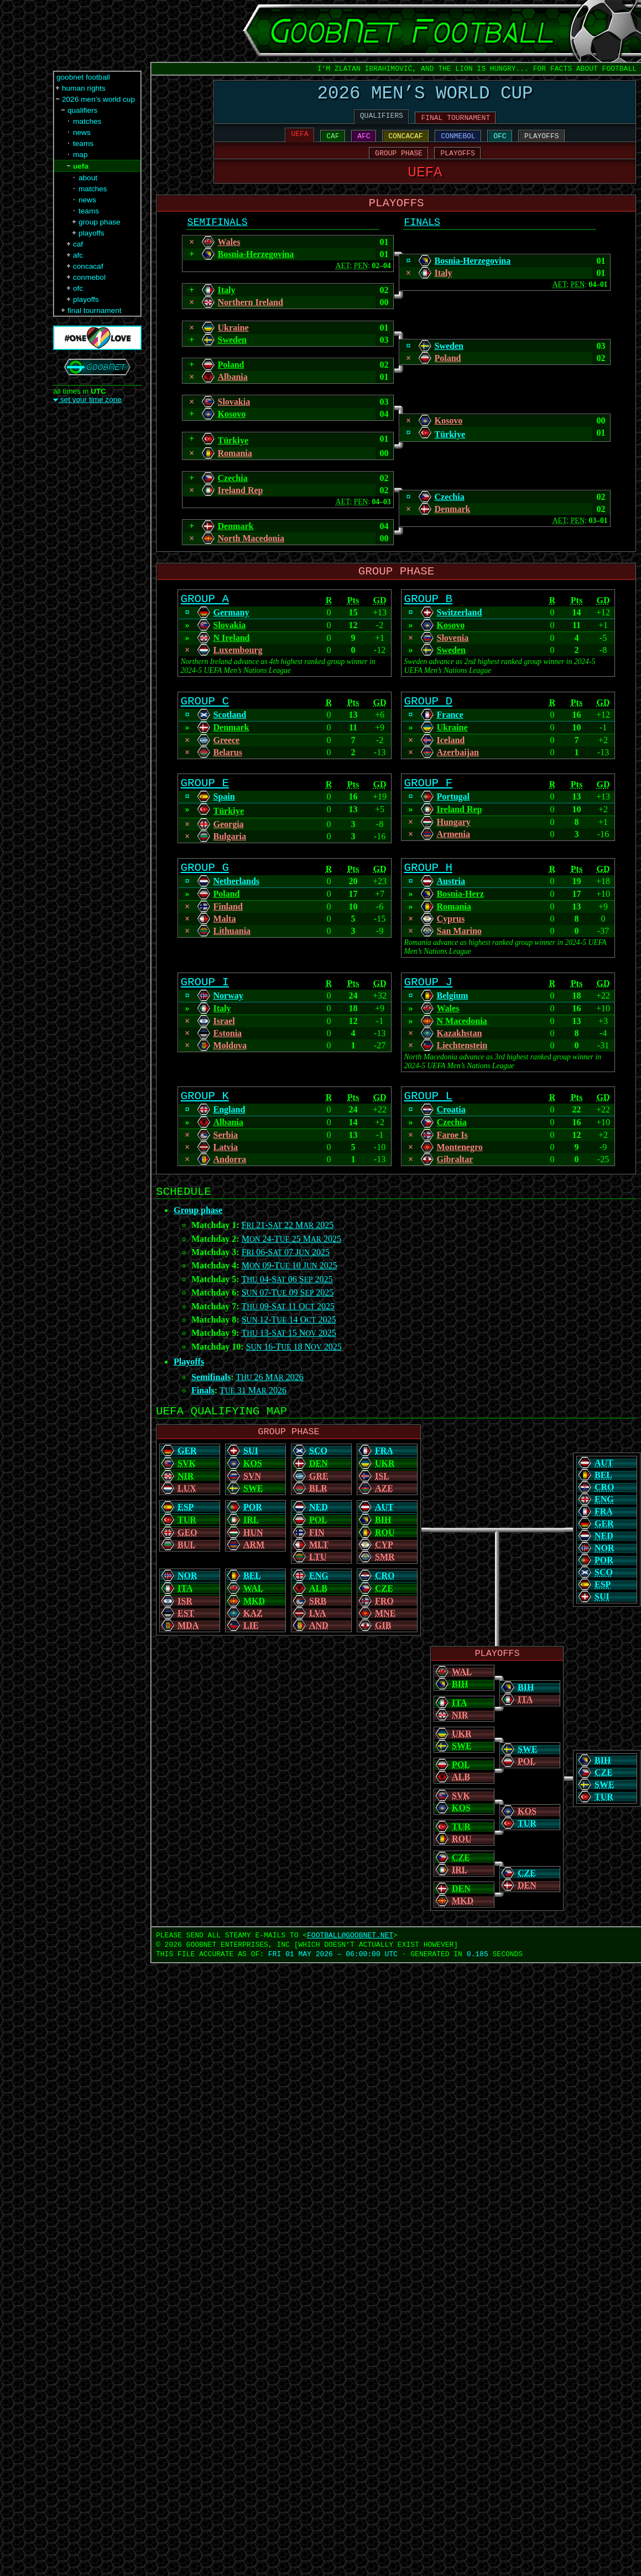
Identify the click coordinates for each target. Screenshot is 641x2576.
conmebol (89, 277)
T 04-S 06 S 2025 (286, 1319)
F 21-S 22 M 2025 (287, 1264)
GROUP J (428, 1015)
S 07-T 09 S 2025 (288, 1332)
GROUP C (205, 726)
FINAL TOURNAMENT (455, 123)
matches (87, 121)
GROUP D (428, 726)
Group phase (198, 1250)
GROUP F (428, 810)
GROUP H (428, 898)
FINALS (422, 238)
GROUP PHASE (399, 162)
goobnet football (83, 77)
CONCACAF (405, 143)
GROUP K (205, 1132)
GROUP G (205, 898)
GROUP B (428, 621)
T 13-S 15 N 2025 (288, 1372)
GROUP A (205, 621)
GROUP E (205, 810)
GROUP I (205, 1015)
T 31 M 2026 (253, 1430)
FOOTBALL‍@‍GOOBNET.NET (350, 1982)
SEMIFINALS (217, 238)
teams (83, 143)
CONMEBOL (458, 143)
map (80, 154)
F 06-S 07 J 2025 (286, 1292)
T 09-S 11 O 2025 (288, 1346)
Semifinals (211, 1417)
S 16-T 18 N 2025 (294, 1386)
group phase (100, 222)
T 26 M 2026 (270, 1417)
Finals (203, 1430)
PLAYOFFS (541, 143)
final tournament (94, 310)
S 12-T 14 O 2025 (289, 1359)
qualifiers (82, 110)
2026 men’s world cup (98, 99)
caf (78, 244)
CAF (332, 143)
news (82, 132)
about (88, 178)
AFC (363, 143)
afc (78, 255)
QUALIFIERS (381, 121)
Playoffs (189, 1401)
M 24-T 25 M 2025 (291, 1278)
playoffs (92, 233)
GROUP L (428, 1132)
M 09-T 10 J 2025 (289, 1305)
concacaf (88, 266)
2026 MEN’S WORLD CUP (425, 95)
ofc (78, 288)
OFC (499, 143)
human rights (84, 88)
